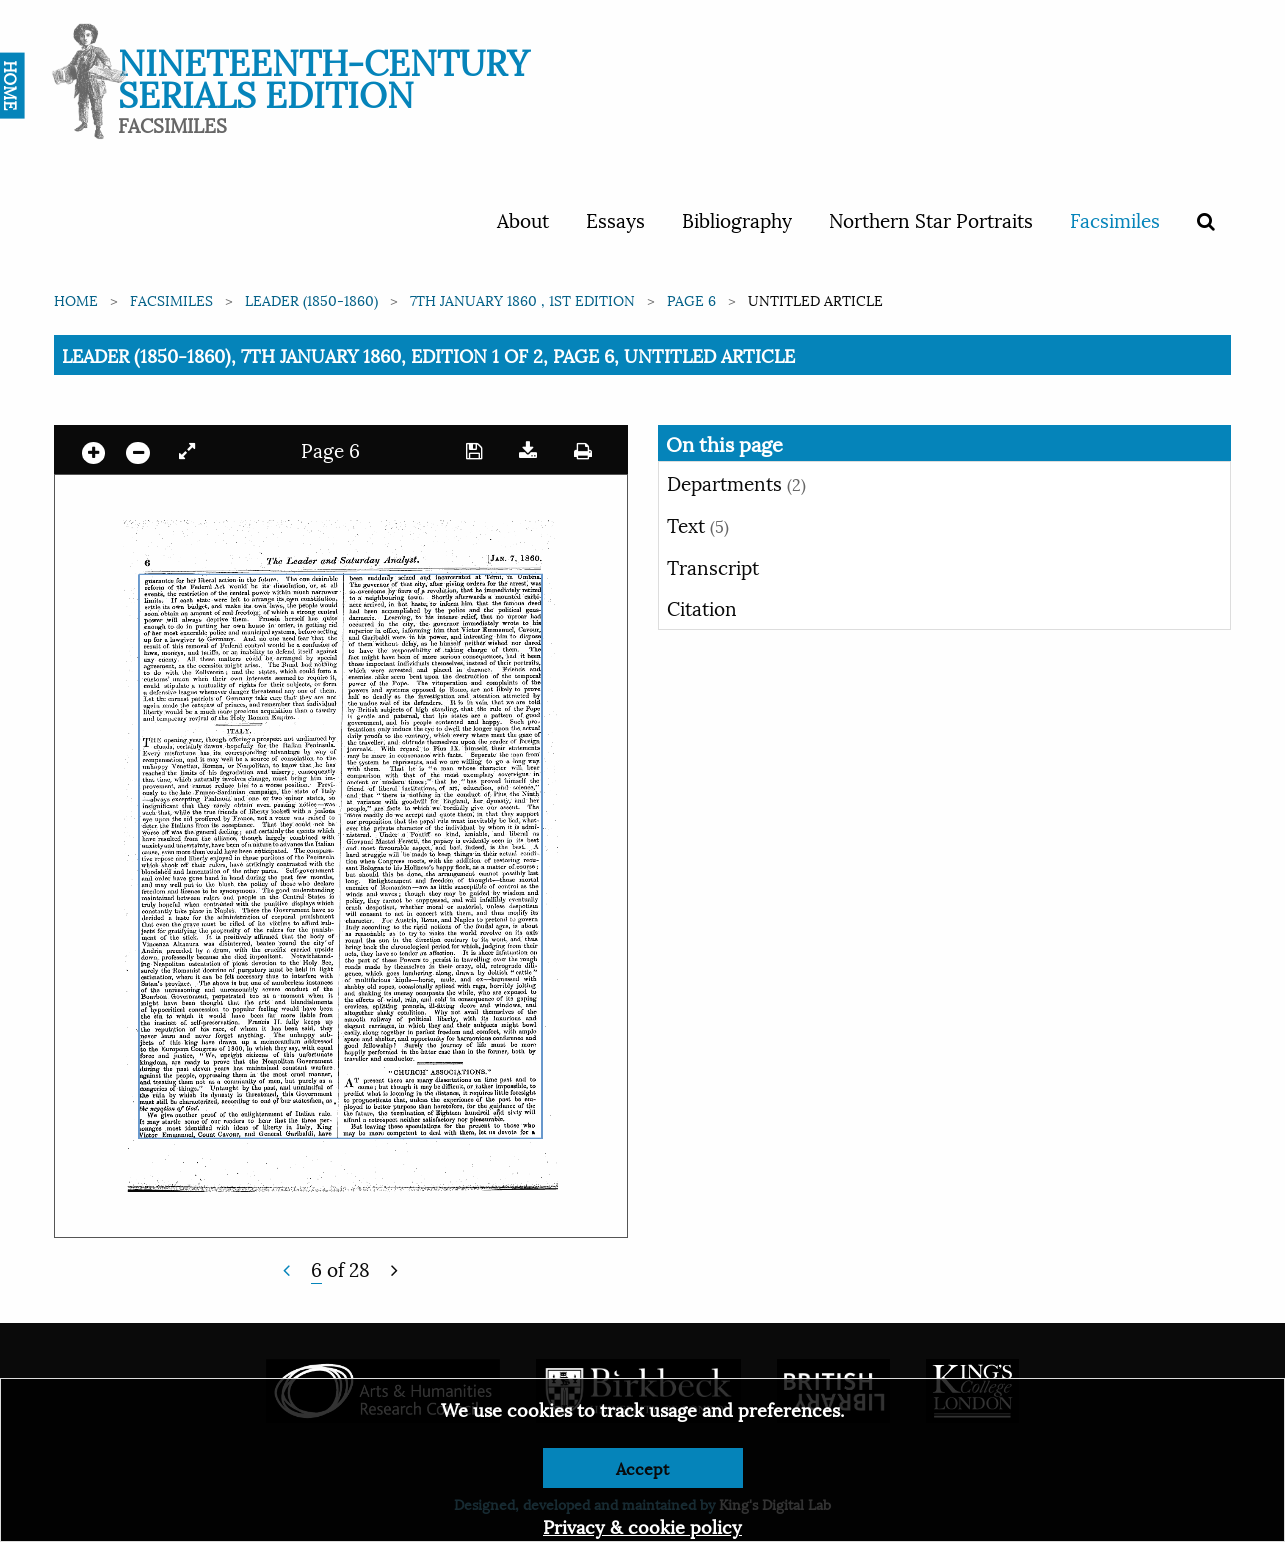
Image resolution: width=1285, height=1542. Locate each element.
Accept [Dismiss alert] (642, 1467)
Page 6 (691, 299)
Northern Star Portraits (931, 219)
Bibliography (737, 219)
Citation (702, 607)
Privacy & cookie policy (642, 1525)
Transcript (713, 566)
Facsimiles (1115, 219)
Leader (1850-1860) (311, 299)
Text (698, 524)
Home (76, 299)
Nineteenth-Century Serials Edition (323, 75)
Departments (736, 482)
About (523, 219)
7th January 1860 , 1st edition (522, 299)
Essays (615, 219)
